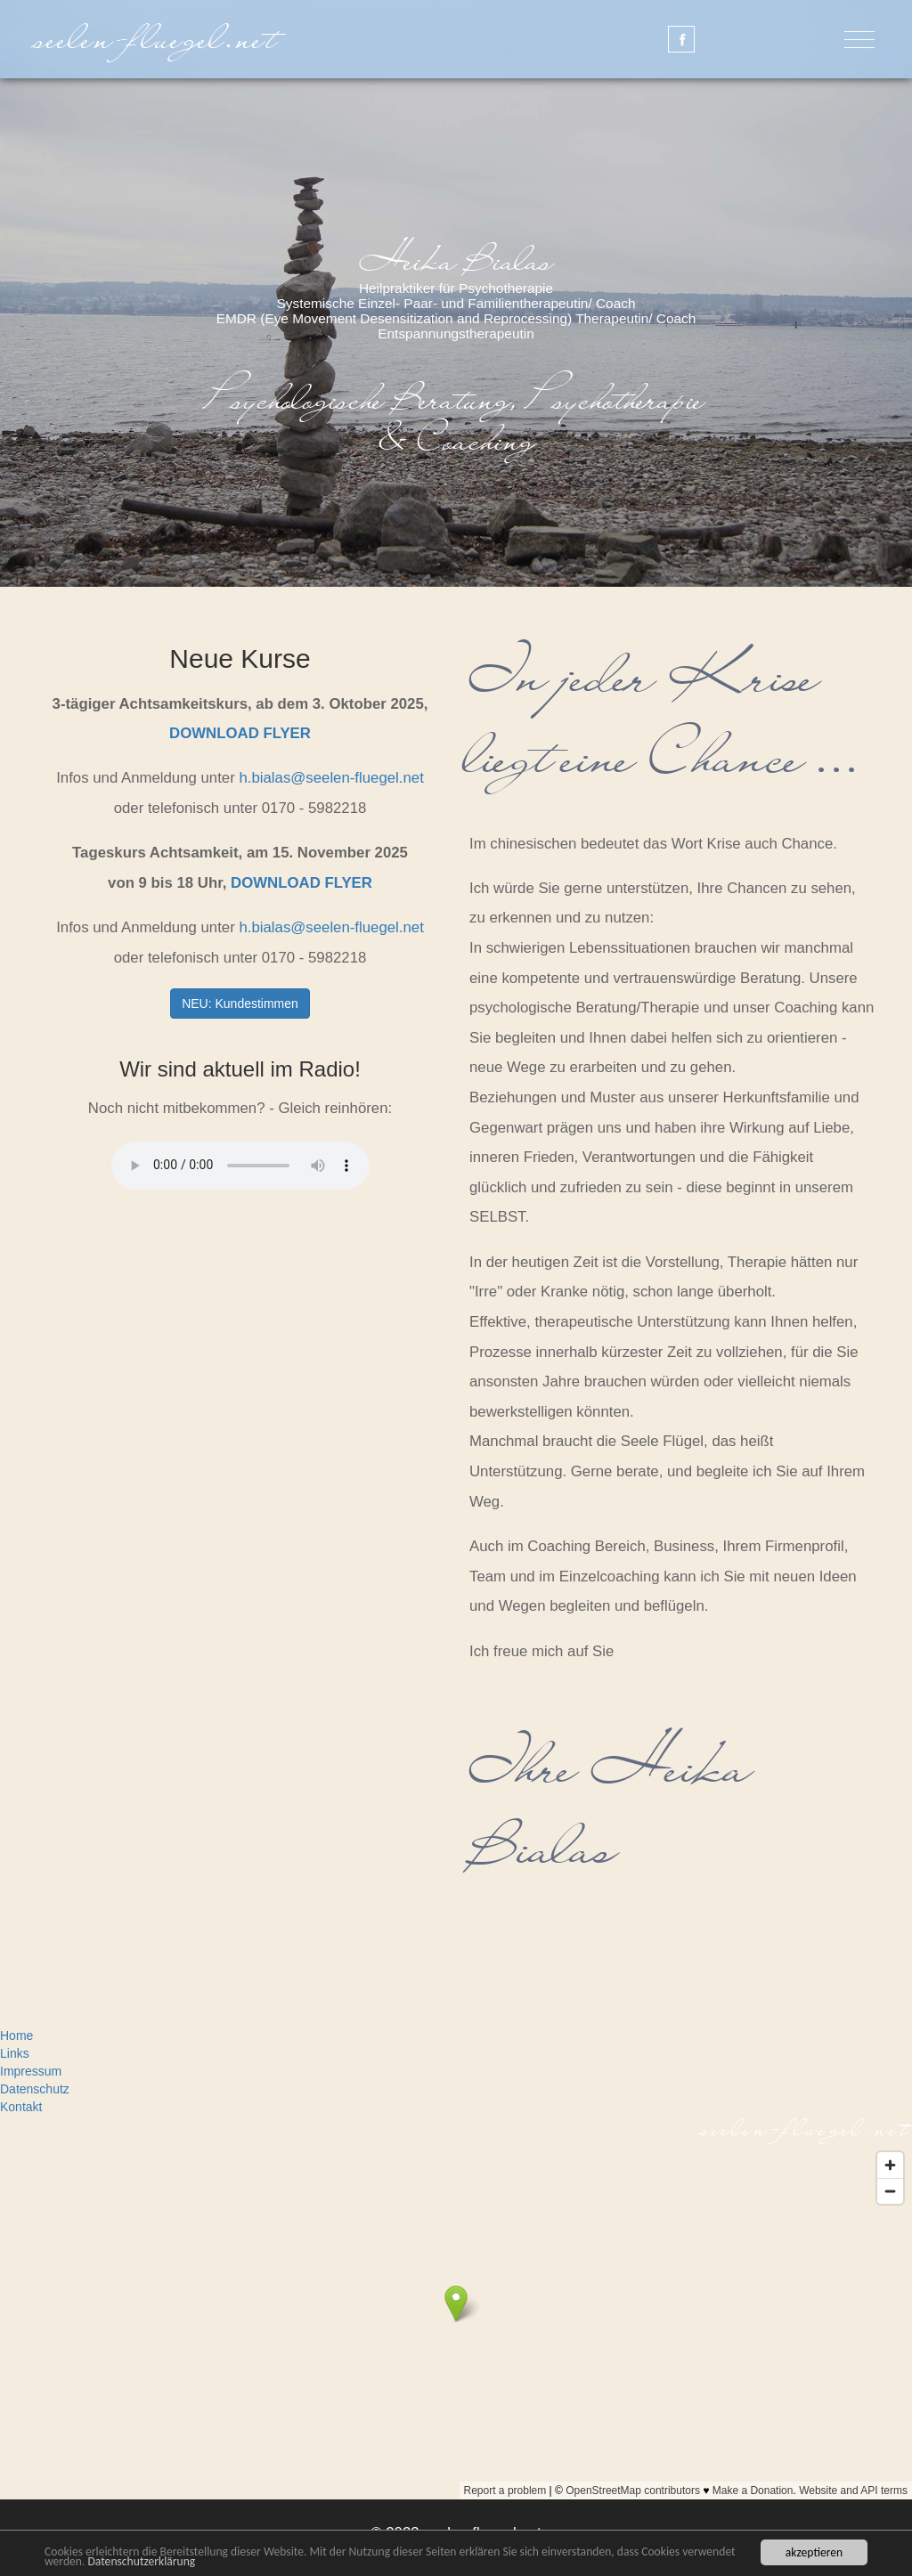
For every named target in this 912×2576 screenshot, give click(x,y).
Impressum (30, 2071)
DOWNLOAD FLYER (240, 733)
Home (16, 2035)
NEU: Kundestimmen (240, 1003)
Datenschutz (34, 2089)
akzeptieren (814, 2552)
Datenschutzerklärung (141, 2561)
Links (14, 2053)
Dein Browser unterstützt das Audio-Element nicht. (240, 1166)
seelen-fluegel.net (158, 39)
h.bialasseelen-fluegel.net (331, 777)
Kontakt (21, 2107)
